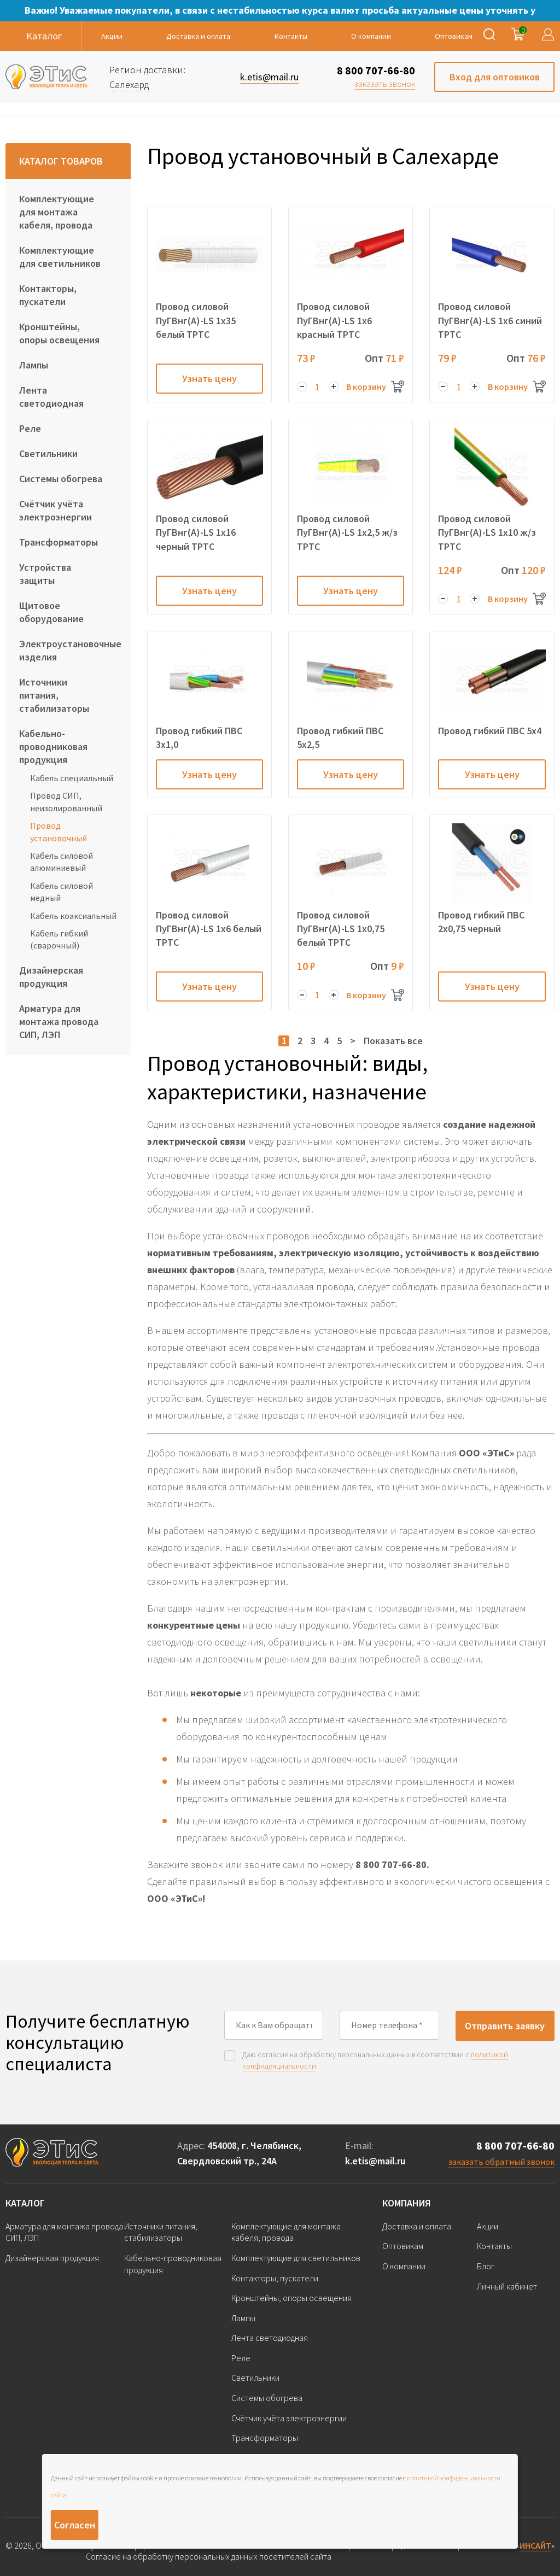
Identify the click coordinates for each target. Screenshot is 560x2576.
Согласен (74, 2525)
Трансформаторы (58, 542)
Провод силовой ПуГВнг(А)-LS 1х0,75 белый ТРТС (340, 929)
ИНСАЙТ (535, 2545)
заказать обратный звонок (501, 2161)
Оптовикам (453, 36)
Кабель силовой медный (61, 891)
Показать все (393, 1040)
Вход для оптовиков (495, 77)
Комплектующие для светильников (60, 257)
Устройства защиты (45, 574)
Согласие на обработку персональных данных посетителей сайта (208, 2556)
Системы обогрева (60, 478)
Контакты (291, 36)
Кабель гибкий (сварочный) (59, 939)
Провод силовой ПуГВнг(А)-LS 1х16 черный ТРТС (196, 532)
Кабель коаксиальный (73, 915)
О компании (371, 36)
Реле (30, 428)
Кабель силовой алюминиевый (61, 861)
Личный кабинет (507, 2286)
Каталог (25, 2203)
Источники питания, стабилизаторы (54, 695)
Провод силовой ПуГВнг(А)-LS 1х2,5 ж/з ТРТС (347, 532)
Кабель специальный (71, 777)
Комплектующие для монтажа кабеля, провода (56, 211)
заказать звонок (384, 83)
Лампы (33, 365)
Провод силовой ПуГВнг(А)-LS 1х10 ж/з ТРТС (487, 532)
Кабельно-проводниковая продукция (53, 746)
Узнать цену (209, 378)
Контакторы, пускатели (48, 295)
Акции (111, 36)
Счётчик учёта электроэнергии (55, 510)
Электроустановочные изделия (68, 650)
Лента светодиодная (51, 396)
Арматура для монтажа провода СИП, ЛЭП (58, 1021)
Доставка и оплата (198, 36)
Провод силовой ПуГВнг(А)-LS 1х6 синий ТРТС (490, 320)
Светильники (48, 453)
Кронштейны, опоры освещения (59, 333)
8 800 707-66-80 (376, 70)
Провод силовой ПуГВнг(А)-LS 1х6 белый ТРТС (208, 929)
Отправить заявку (505, 2025)
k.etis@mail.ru (375, 2161)
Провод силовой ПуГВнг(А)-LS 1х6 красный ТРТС (334, 320)
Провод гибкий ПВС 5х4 (489, 730)
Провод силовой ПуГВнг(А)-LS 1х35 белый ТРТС (196, 320)
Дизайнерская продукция (51, 977)
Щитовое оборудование (51, 612)
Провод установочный (58, 831)
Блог (485, 2266)
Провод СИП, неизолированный (66, 801)
